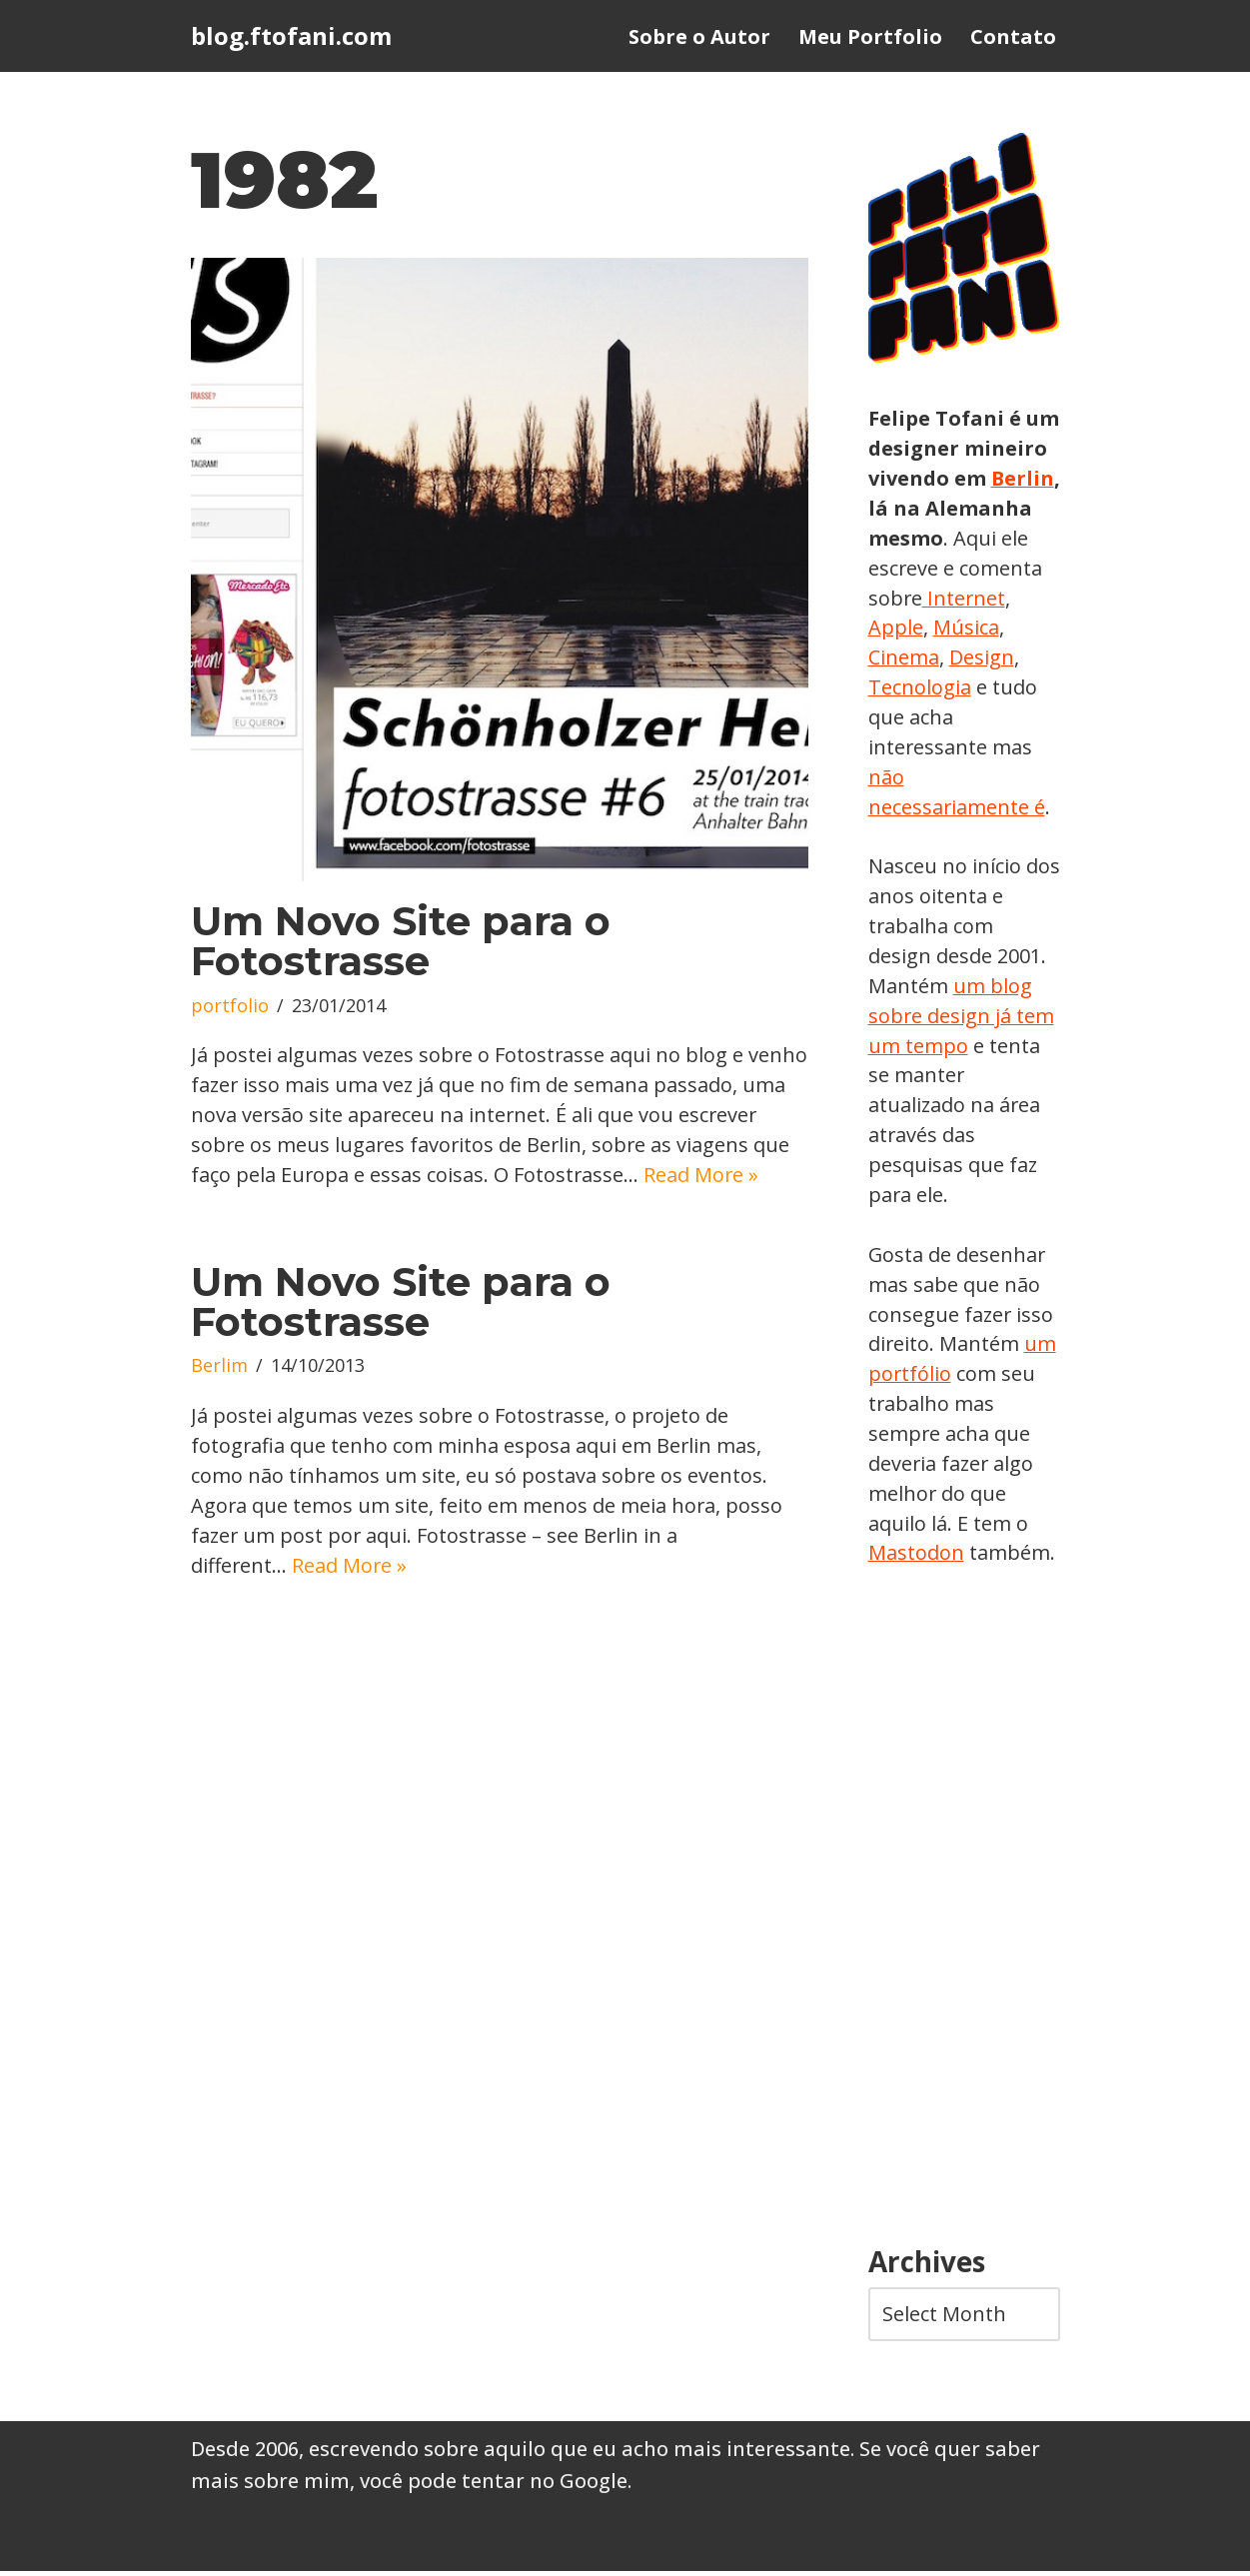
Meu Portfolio (870, 36)
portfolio (230, 1006)
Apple (984, 628)
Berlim (219, 1398)
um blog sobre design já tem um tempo (961, 1017)
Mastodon (916, 1557)
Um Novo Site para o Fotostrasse (401, 940)
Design (900, 687)
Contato (1013, 36)
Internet (907, 628)
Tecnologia (994, 687)
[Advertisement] (964, 1912)
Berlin (900, 508)
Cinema (979, 657)
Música (901, 657)
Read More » (380, 1205)
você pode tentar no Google (493, 2485)
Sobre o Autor (699, 36)
